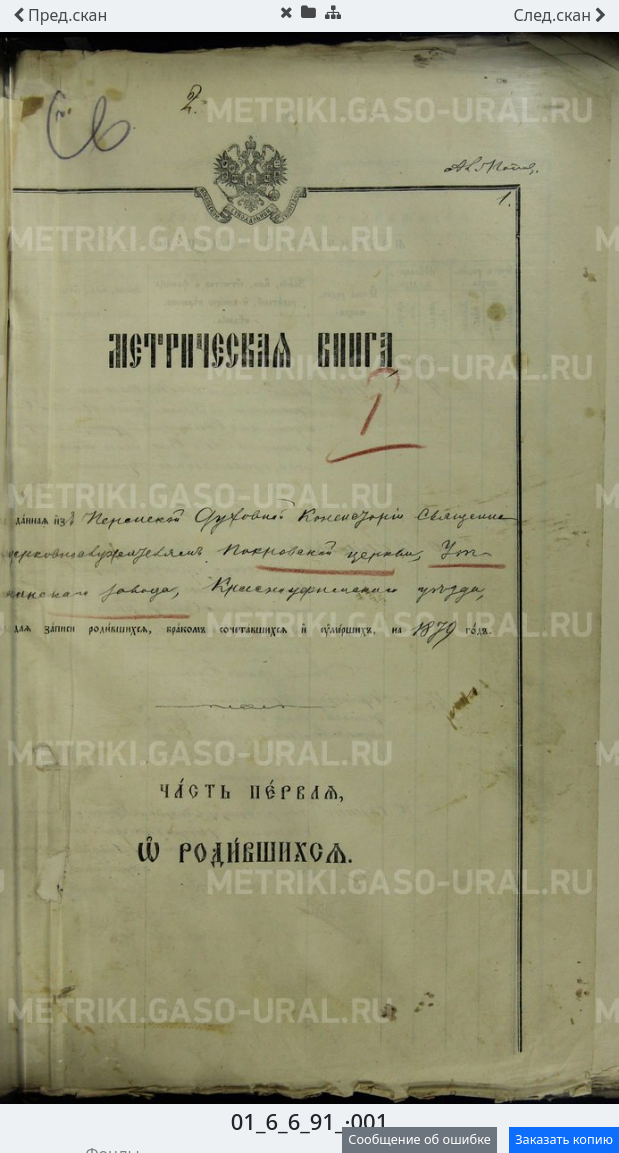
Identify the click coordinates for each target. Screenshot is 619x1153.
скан (60, 15)
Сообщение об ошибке (419, 1139)
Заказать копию (564, 1139)
